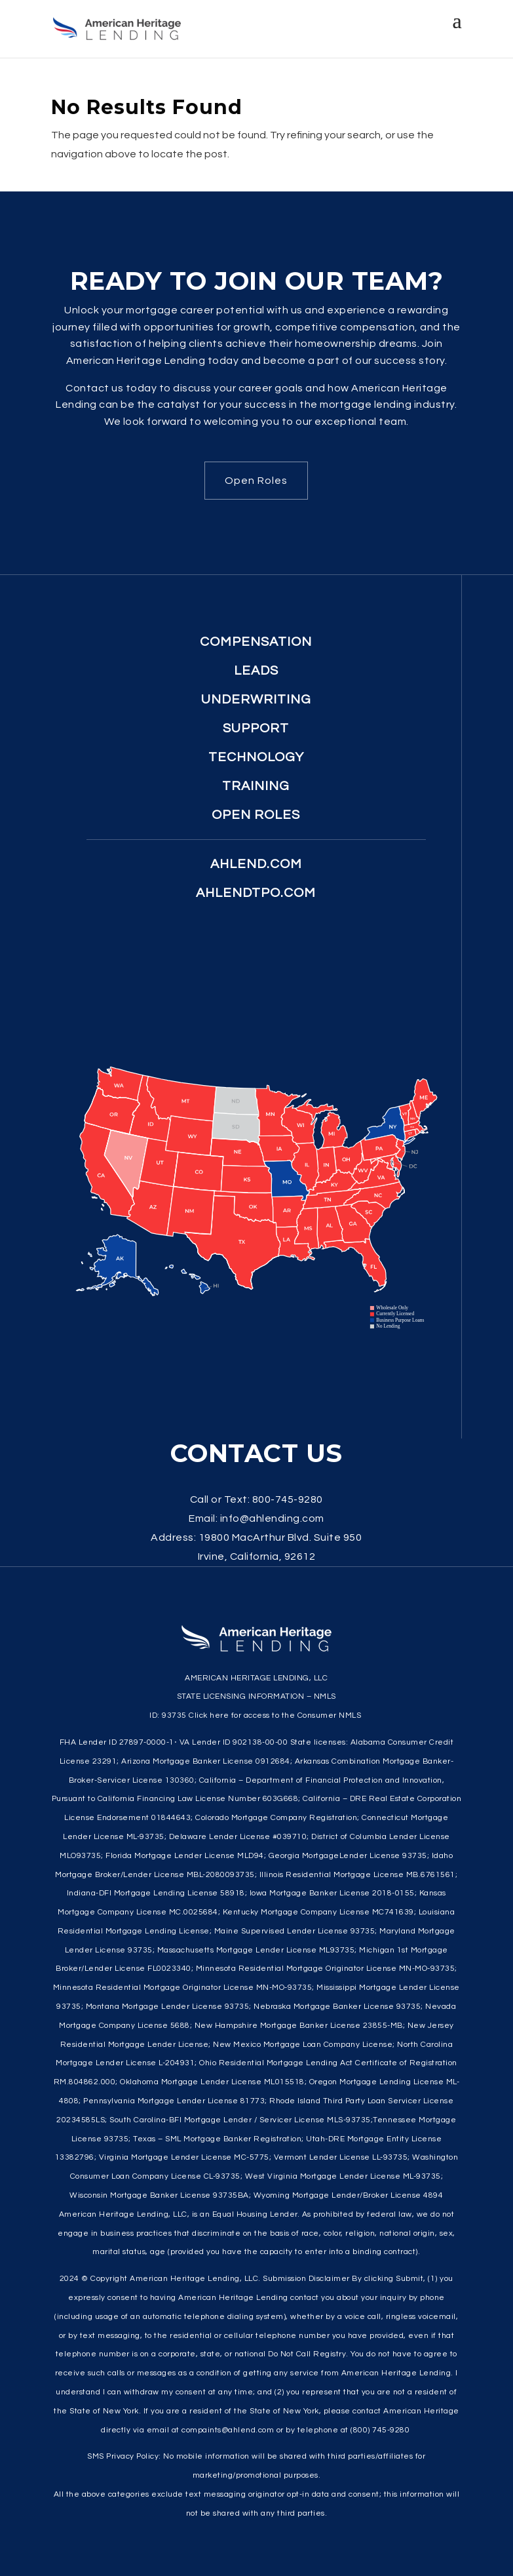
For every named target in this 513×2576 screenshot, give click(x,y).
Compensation (256, 641)
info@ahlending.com (272, 1518)
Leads (256, 670)
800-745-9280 (287, 1499)
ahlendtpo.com (256, 893)
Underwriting (256, 699)
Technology (256, 757)
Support (256, 728)
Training (256, 786)
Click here (209, 1715)
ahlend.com (256, 864)
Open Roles (256, 480)
